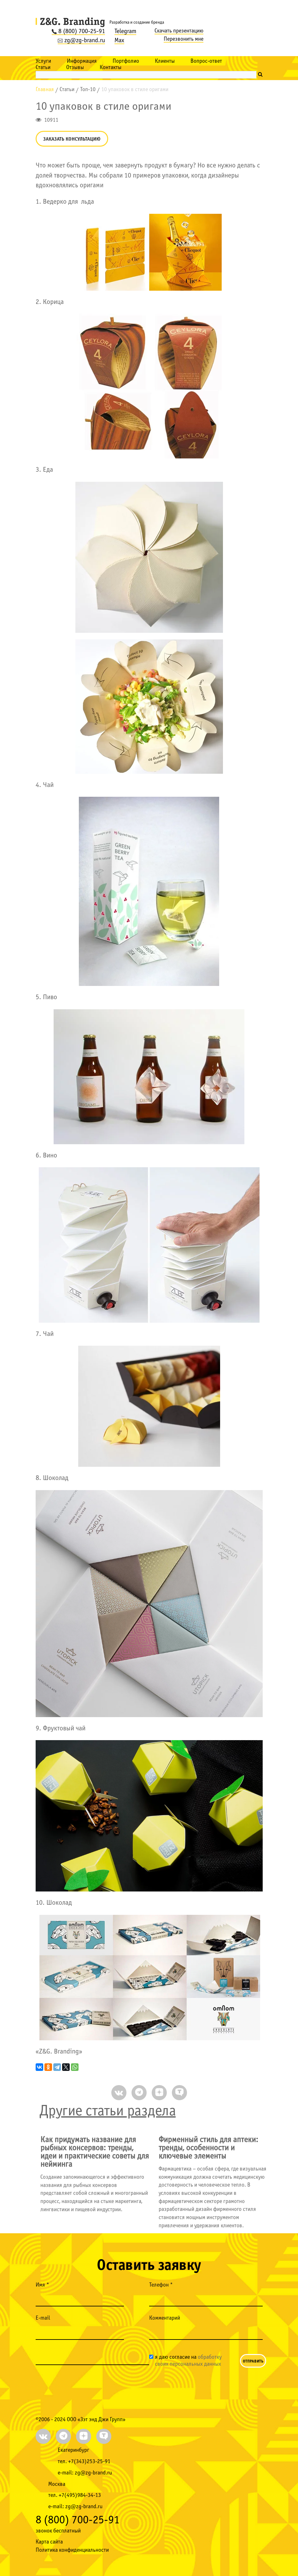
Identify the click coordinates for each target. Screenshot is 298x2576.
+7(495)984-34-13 (80, 2495)
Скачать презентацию (179, 31)
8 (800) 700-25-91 (78, 31)
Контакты (110, 67)
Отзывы (75, 67)
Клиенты (165, 61)
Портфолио (126, 61)
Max (119, 41)
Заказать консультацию (71, 139)
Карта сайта (49, 2542)
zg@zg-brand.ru (81, 41)
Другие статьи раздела (107, 2111)
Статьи (43, 67)
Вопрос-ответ (206, 61)
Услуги (43, 61)
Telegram (125, 31)
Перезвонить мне (183, 39)
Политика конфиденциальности (72, 2550)
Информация (82, 61)
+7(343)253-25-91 (89, 2461)
